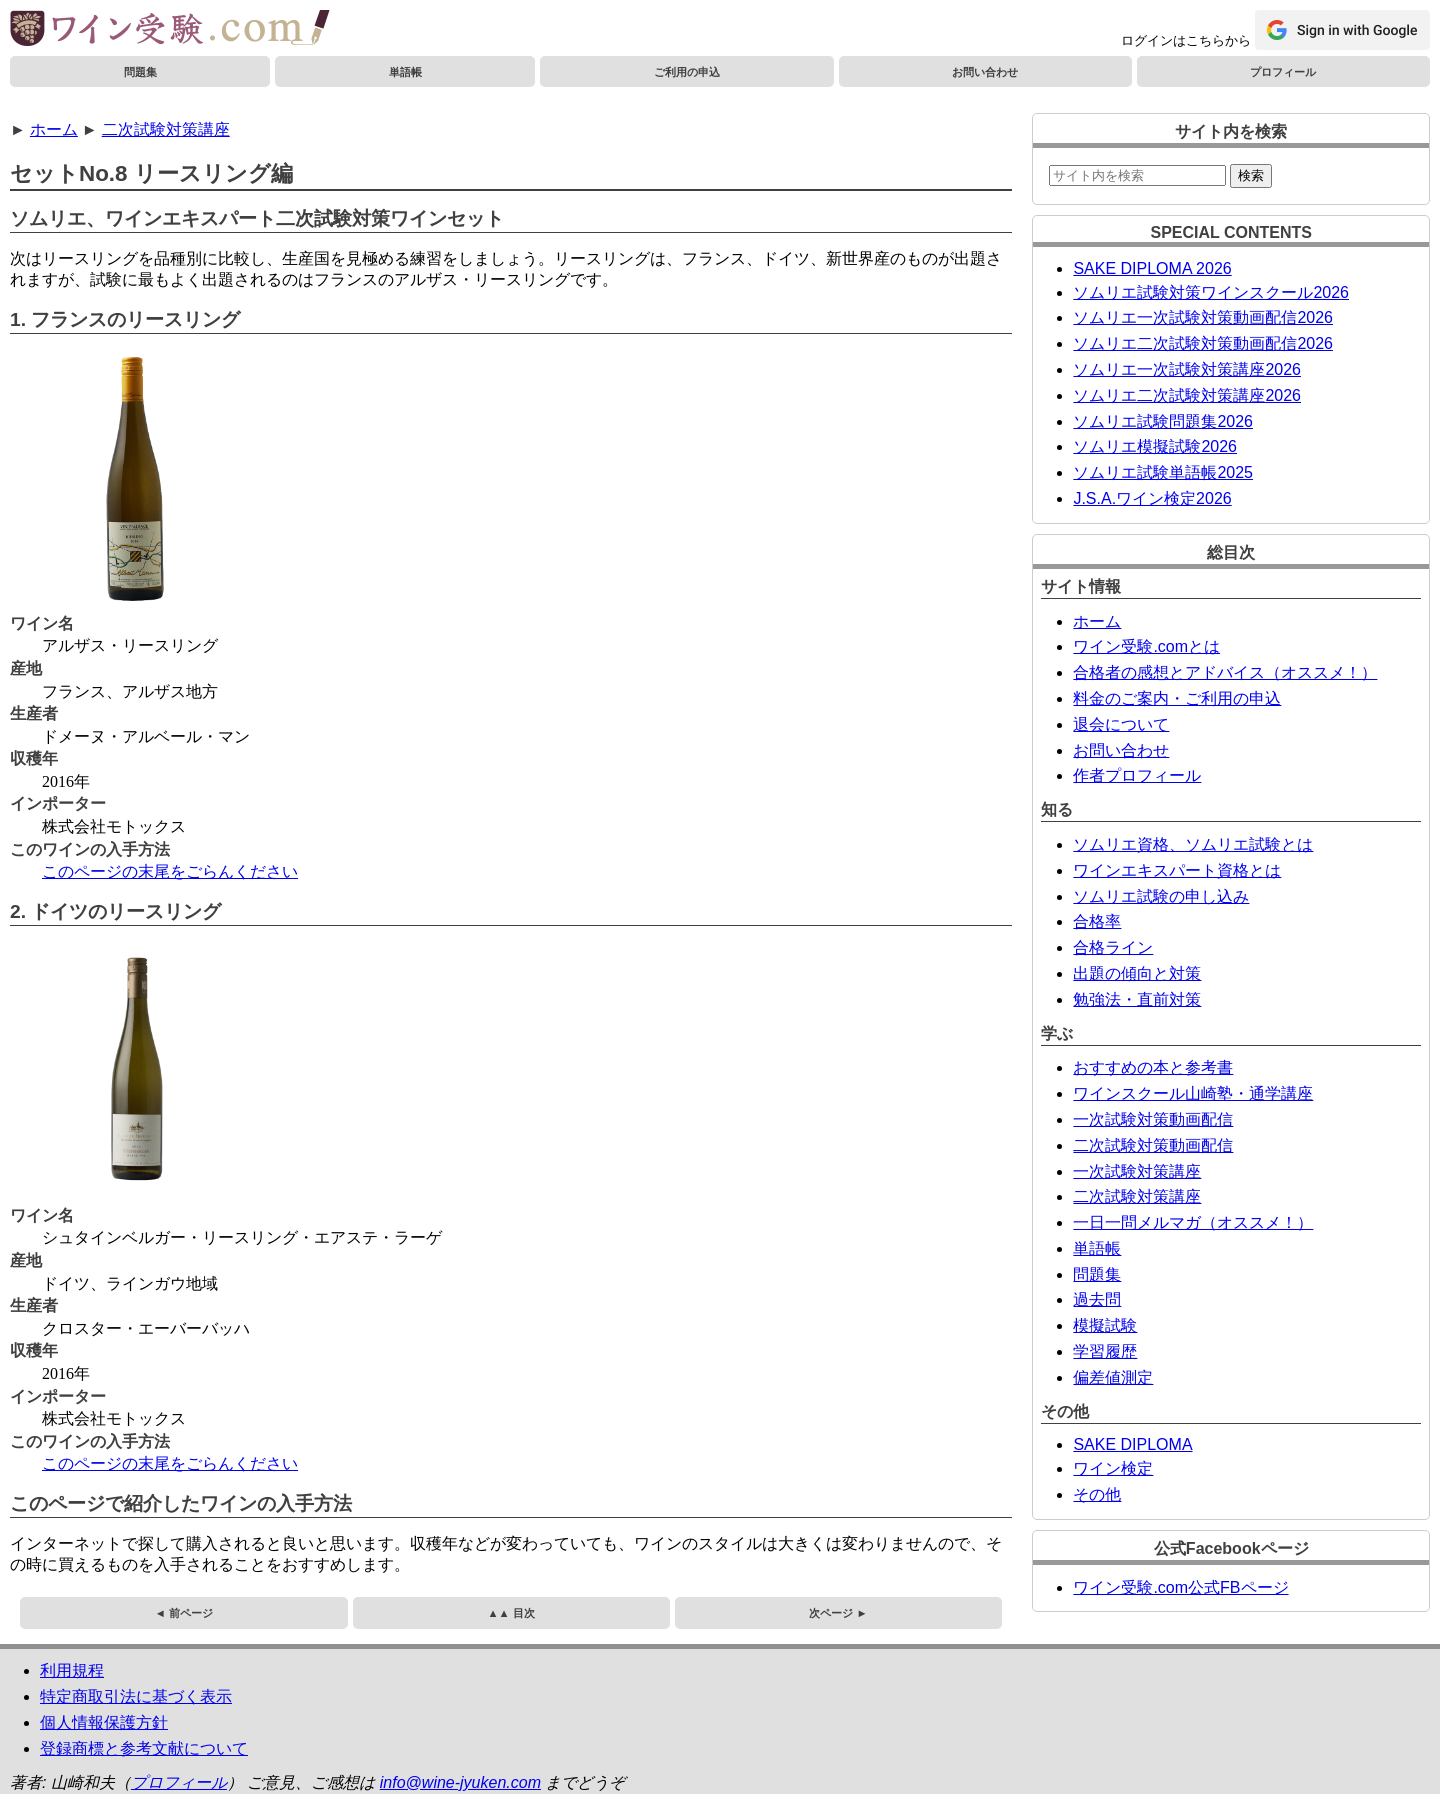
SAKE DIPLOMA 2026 (1152, 268)
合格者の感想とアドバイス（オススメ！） (1225, 672)
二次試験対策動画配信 (1153, 1145)
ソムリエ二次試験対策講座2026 (1187, 395)
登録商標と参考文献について (144, 1748)
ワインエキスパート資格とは (1177, 870)
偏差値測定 (1113, 1377)
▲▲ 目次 (511, 1613)
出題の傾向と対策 (1137, 973)
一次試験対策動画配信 (1153, 1119)
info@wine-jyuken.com (460, 1782)
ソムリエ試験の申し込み (1161, 896)
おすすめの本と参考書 (1153, 1067)
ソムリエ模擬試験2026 (1155, 446)
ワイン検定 (1113, 1468)
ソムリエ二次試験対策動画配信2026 (1203, 343)
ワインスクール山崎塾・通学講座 (1193, 1093)
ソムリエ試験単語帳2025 (1163, 472)
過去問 (1097, 1299)
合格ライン (1113, 947)
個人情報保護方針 (104, 1722)
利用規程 (72, 1670)
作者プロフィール (1137, 775)
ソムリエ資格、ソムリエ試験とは (1193, 844)
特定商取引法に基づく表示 (136, 1696)
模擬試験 (1105, 1325)
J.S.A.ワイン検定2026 (1152, 498)
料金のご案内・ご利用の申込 (1177, 698)
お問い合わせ (985, 72)
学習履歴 (1105, 1351)
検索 (1251, 175)
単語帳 (405, 72)
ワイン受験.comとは (1146, 646)
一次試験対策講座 (1137, 1171)
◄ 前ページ (184, 1613)
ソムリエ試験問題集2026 (1163, 421)
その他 (1097, 1494)
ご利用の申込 (687, 72)
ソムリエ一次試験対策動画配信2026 (1203, 317)
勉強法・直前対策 (1137, 999)
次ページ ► (838, 1613)
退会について (1121, 724)
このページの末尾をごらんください (170, 871)
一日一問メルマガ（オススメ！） (1193, 1222)
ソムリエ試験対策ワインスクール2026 (1211, 292)
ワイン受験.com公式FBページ (1180, 1587)
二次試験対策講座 (166, 129)
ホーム (54, 129)
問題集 (140, 72)
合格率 (1097, 921)
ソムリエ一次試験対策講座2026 (1187, 369)
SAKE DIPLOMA (1132, 1444)
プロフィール (1283, 72)
